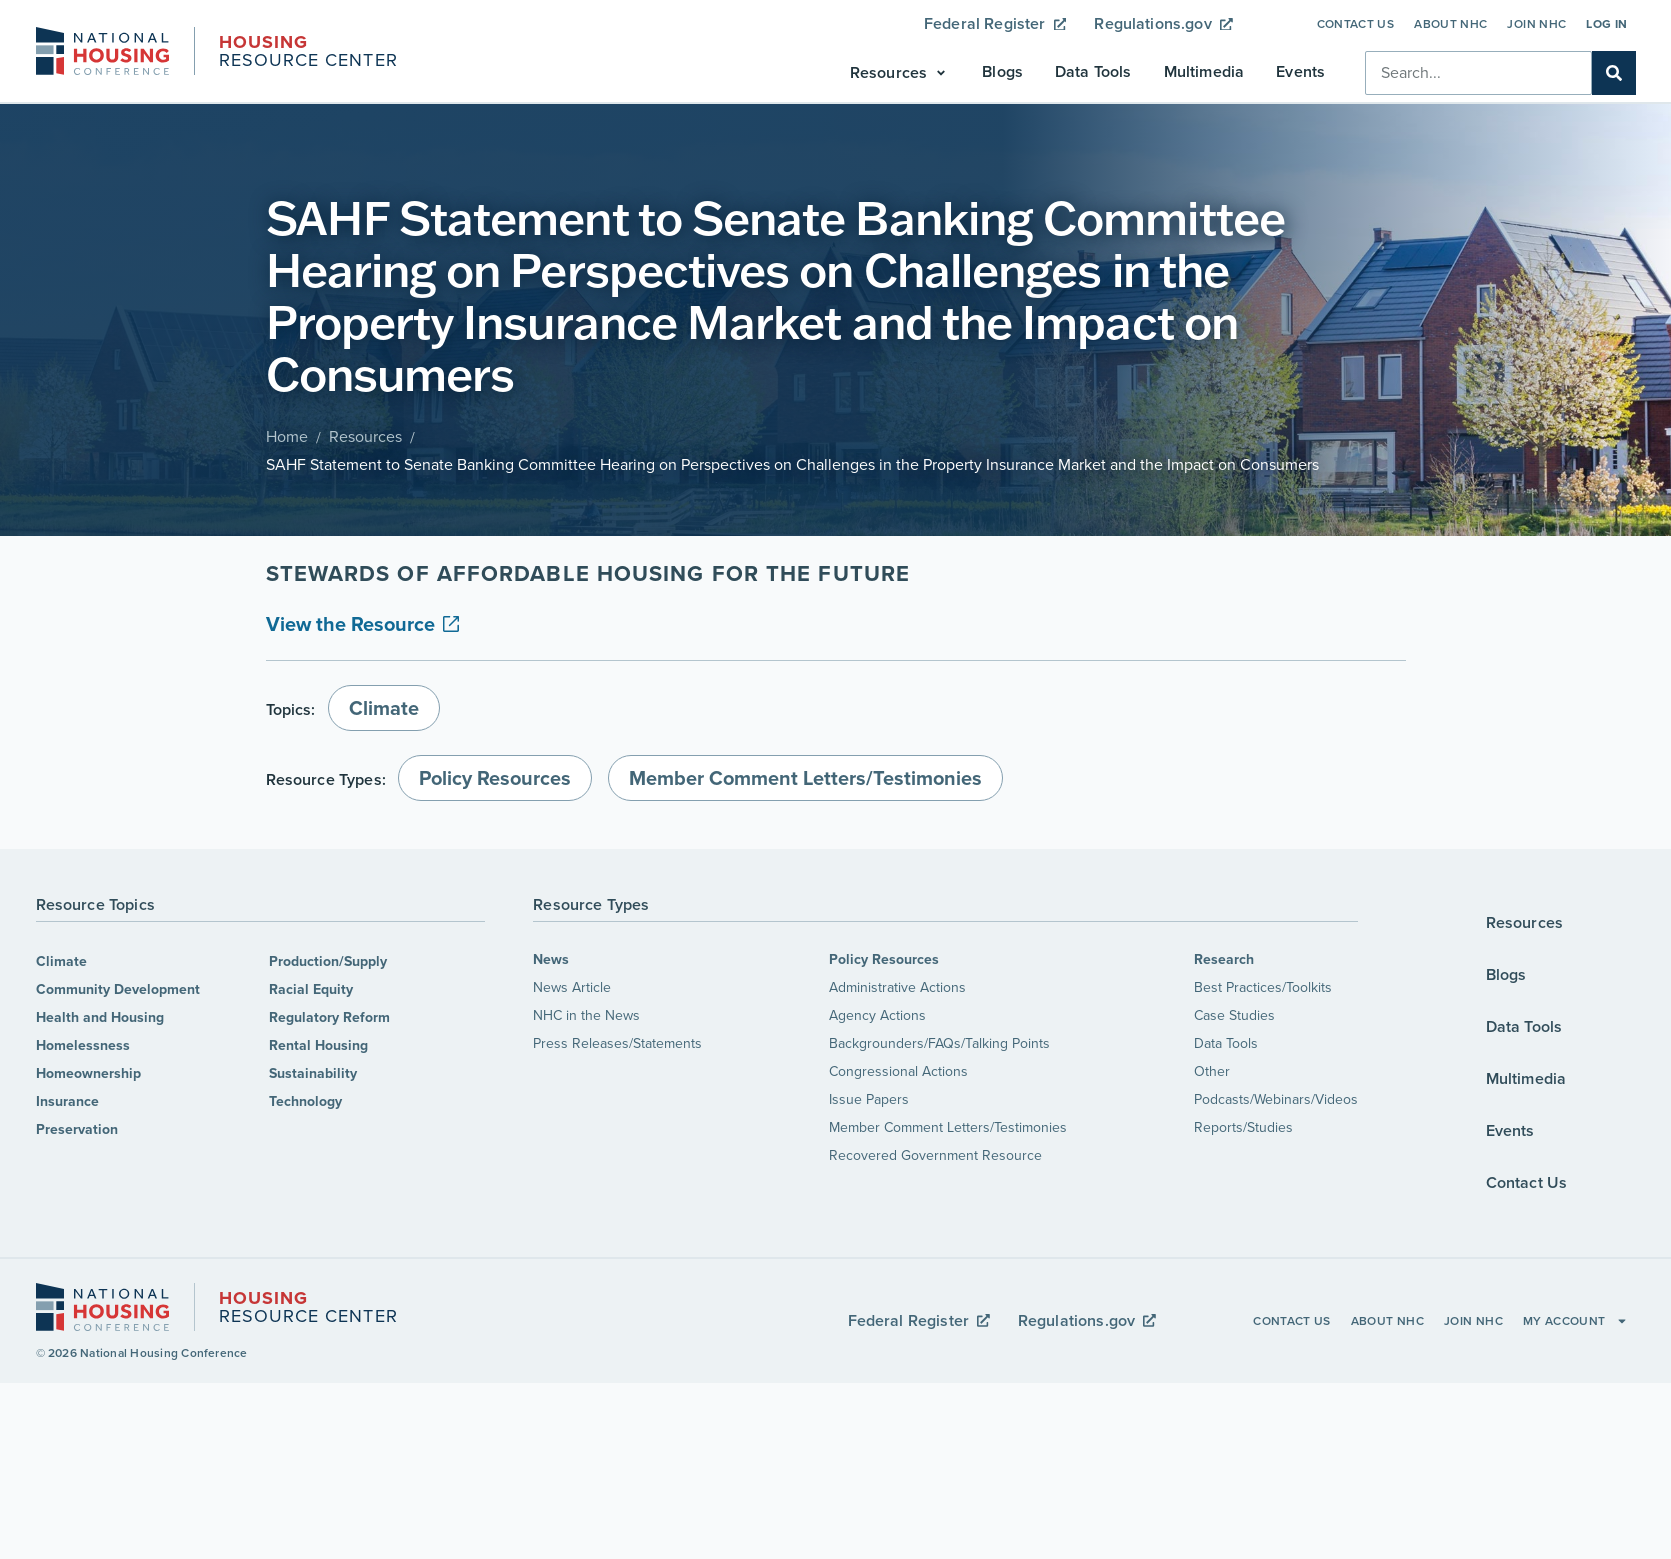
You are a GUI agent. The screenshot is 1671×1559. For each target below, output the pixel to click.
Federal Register (995, 23)
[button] (900, 73)
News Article (572, 987)
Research (1224, 959)
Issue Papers (869, 1099)
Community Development (118, 989)
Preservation (77, 1129)
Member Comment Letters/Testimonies (948, 1127)
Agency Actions (877, 1015)
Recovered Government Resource (935, 1155)
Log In (1606, 24)
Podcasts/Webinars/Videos (1276, 1099)
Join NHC (1536, 24)
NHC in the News (586, 1015)
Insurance (67, 1101)
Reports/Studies (1243, 1127)
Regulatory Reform (329, 1017)
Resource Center (308, 53)
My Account (1575, 1321)
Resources (365, 436)
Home (287, 436)
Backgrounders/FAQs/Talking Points (939, 1043)
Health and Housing (100, 1017)
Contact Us (1356, 24)
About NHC (1450, 24)
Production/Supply (328, 961)
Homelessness (83, 1045)
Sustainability (313, 1073)
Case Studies (1234, 1015)
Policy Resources (884, 959)
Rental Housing (318, 1045)
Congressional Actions (898, 1071)
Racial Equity (311, 989)
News (551, 959)
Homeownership (88, 1073)
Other (1212, 1071)
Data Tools (1226, 1043)
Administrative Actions (897, 987)
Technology (305, 1101)
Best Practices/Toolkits (1263, 987)
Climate (61, 961)
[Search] (1614, 73)
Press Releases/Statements (617, 1043)
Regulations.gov (1163, 23)
